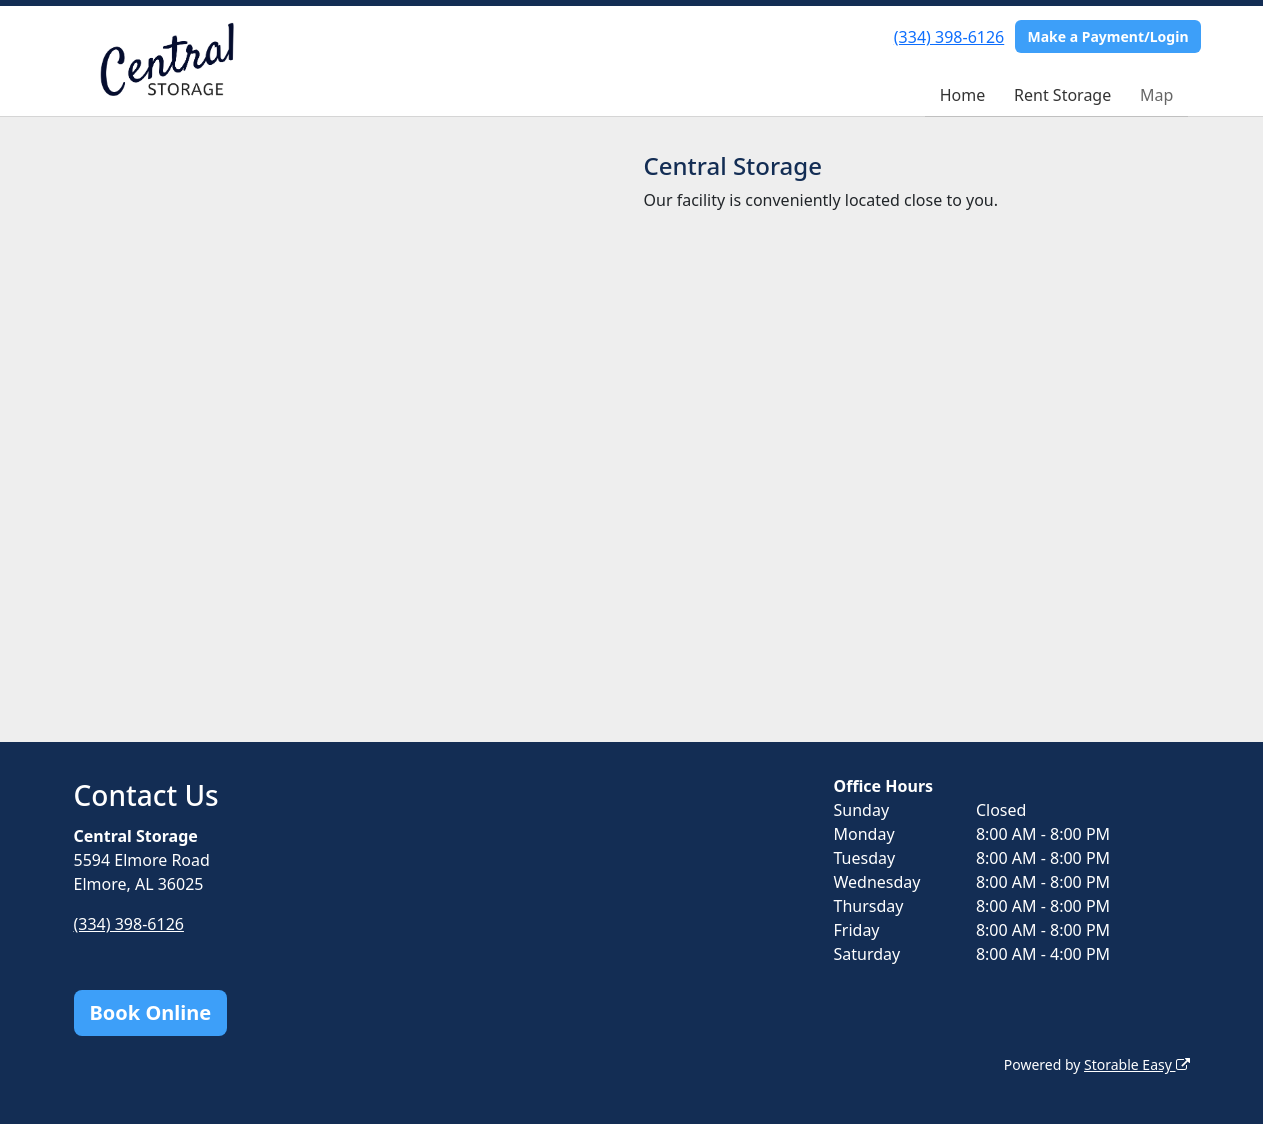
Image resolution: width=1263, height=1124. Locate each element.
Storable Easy (1136, 1064)
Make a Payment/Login (1107, 36)
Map (1156, 95)
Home (963, 95)
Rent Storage (1062, 95)
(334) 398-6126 (949, 37)
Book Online (151, 1012)
